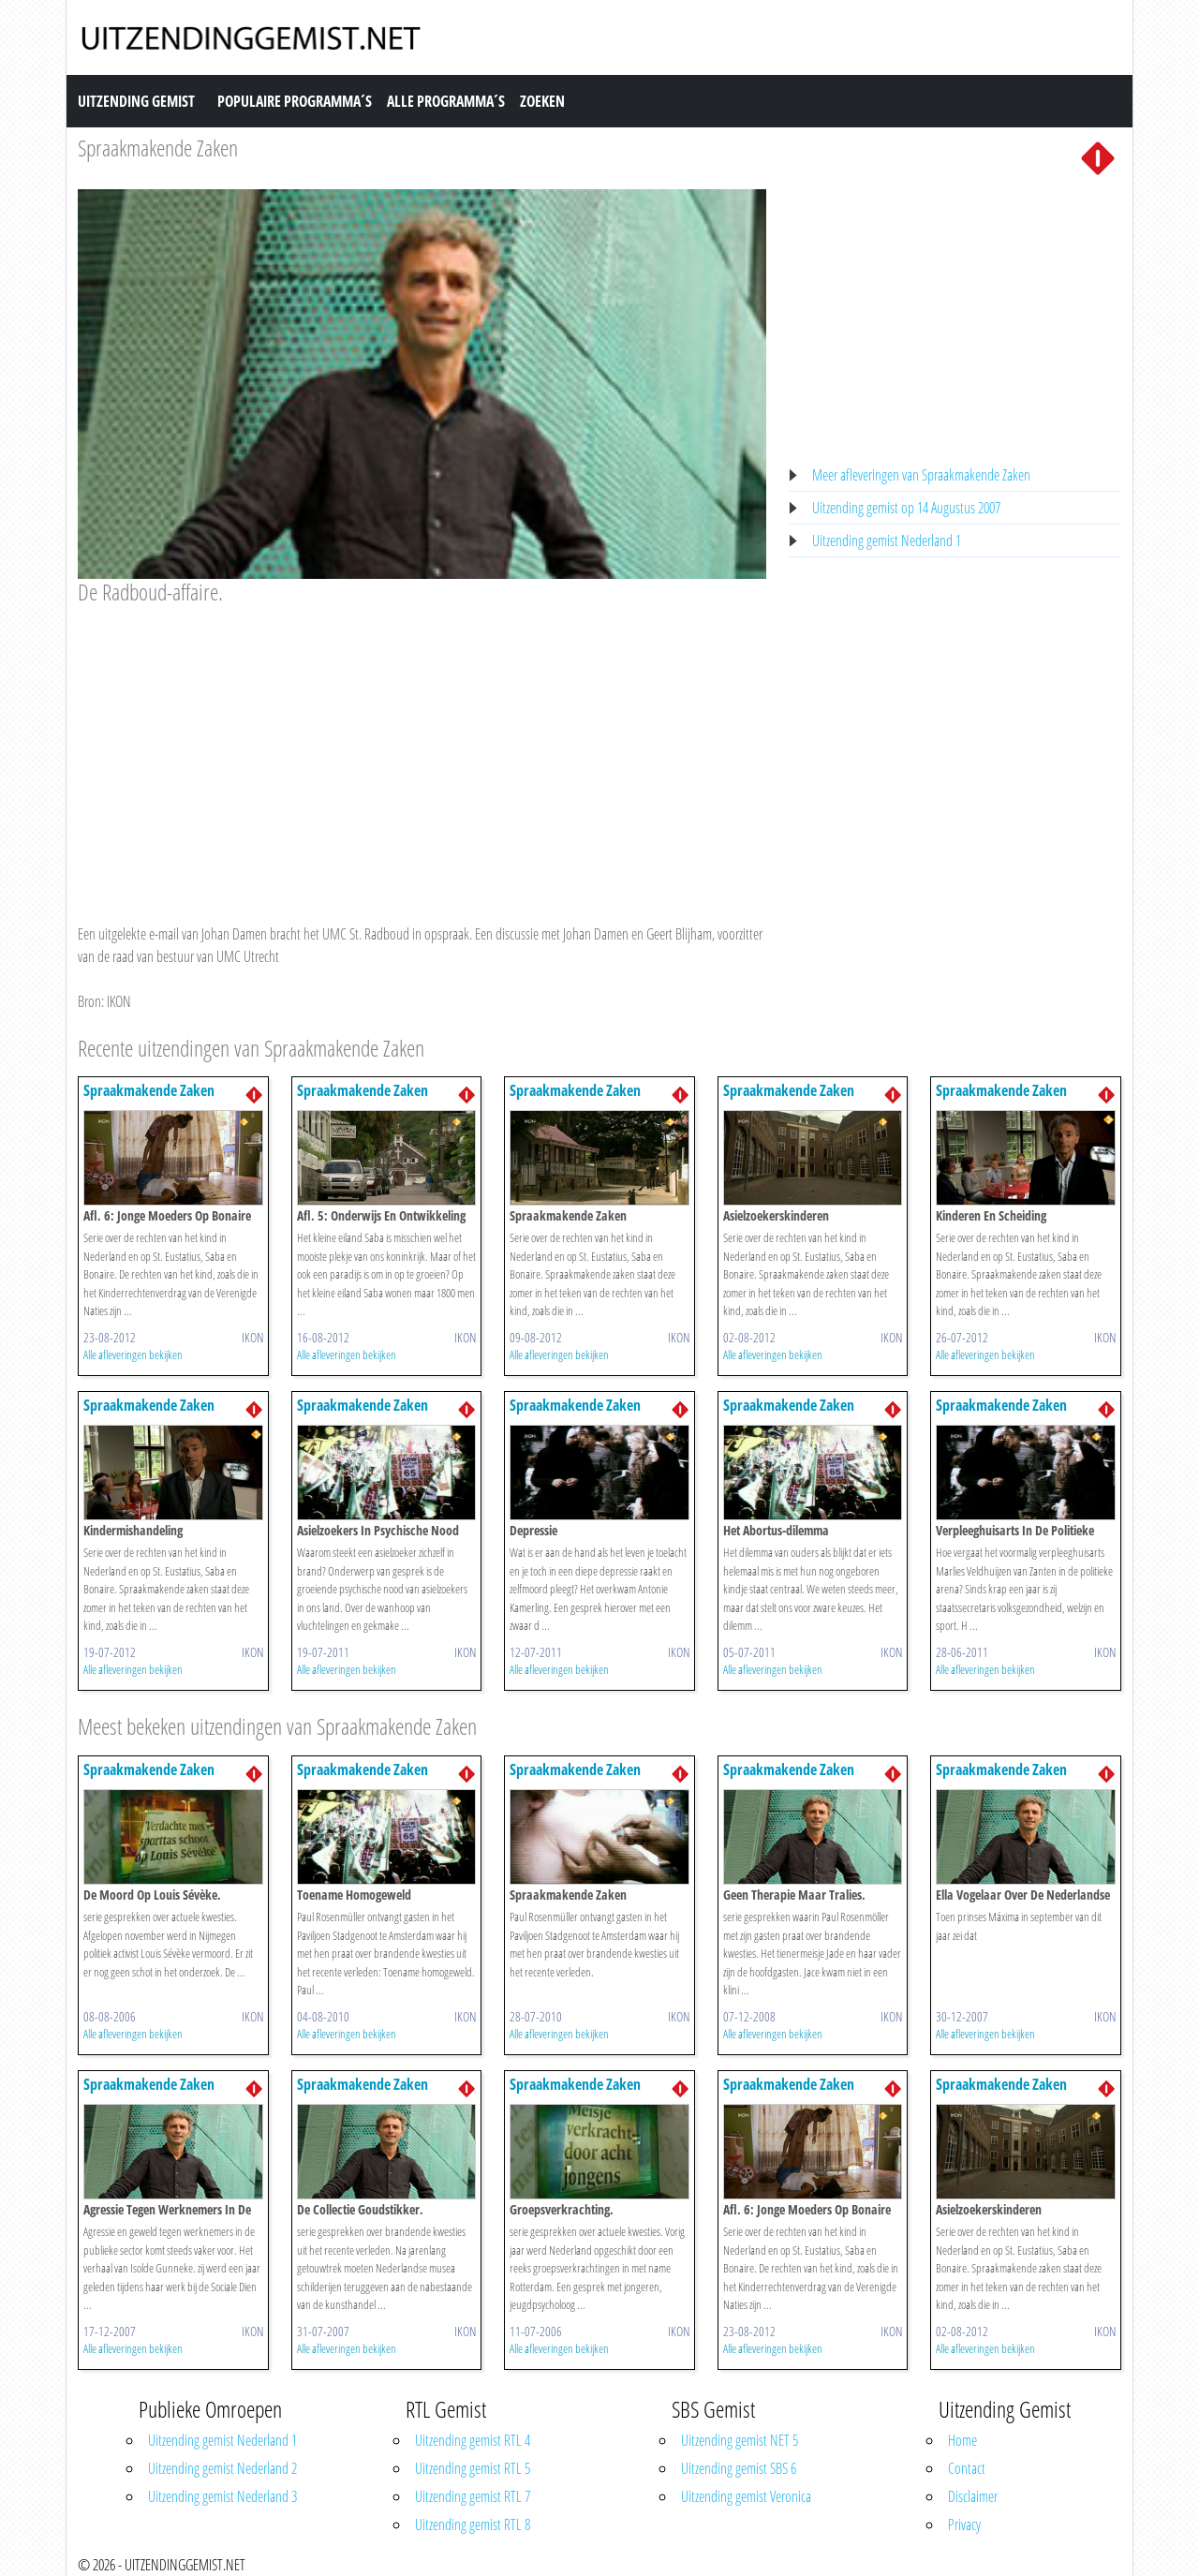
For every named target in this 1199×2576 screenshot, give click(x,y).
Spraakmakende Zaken (158, 147)
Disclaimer (973, 2496)
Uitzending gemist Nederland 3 (222, 2496)
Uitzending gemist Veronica (746, 2496)
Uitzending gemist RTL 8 (472, 2524)
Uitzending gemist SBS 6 (738, 2468)
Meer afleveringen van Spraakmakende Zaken (921, 475)
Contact (966, 2468)
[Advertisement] (422, 746)
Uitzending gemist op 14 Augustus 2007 (906, 507)
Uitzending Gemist (136, 101)
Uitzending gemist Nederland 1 (886, 540)
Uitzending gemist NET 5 (739, 2440)
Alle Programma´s (446, 101)
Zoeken (542, 101)
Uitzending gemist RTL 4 (472, 2440)
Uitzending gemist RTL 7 (472, 2496)
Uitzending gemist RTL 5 (472, 2468)
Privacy (964, 2524)
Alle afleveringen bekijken (133, 1354)
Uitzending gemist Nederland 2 (222, 2468)
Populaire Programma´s (294, 101)
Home (962, 2440)
